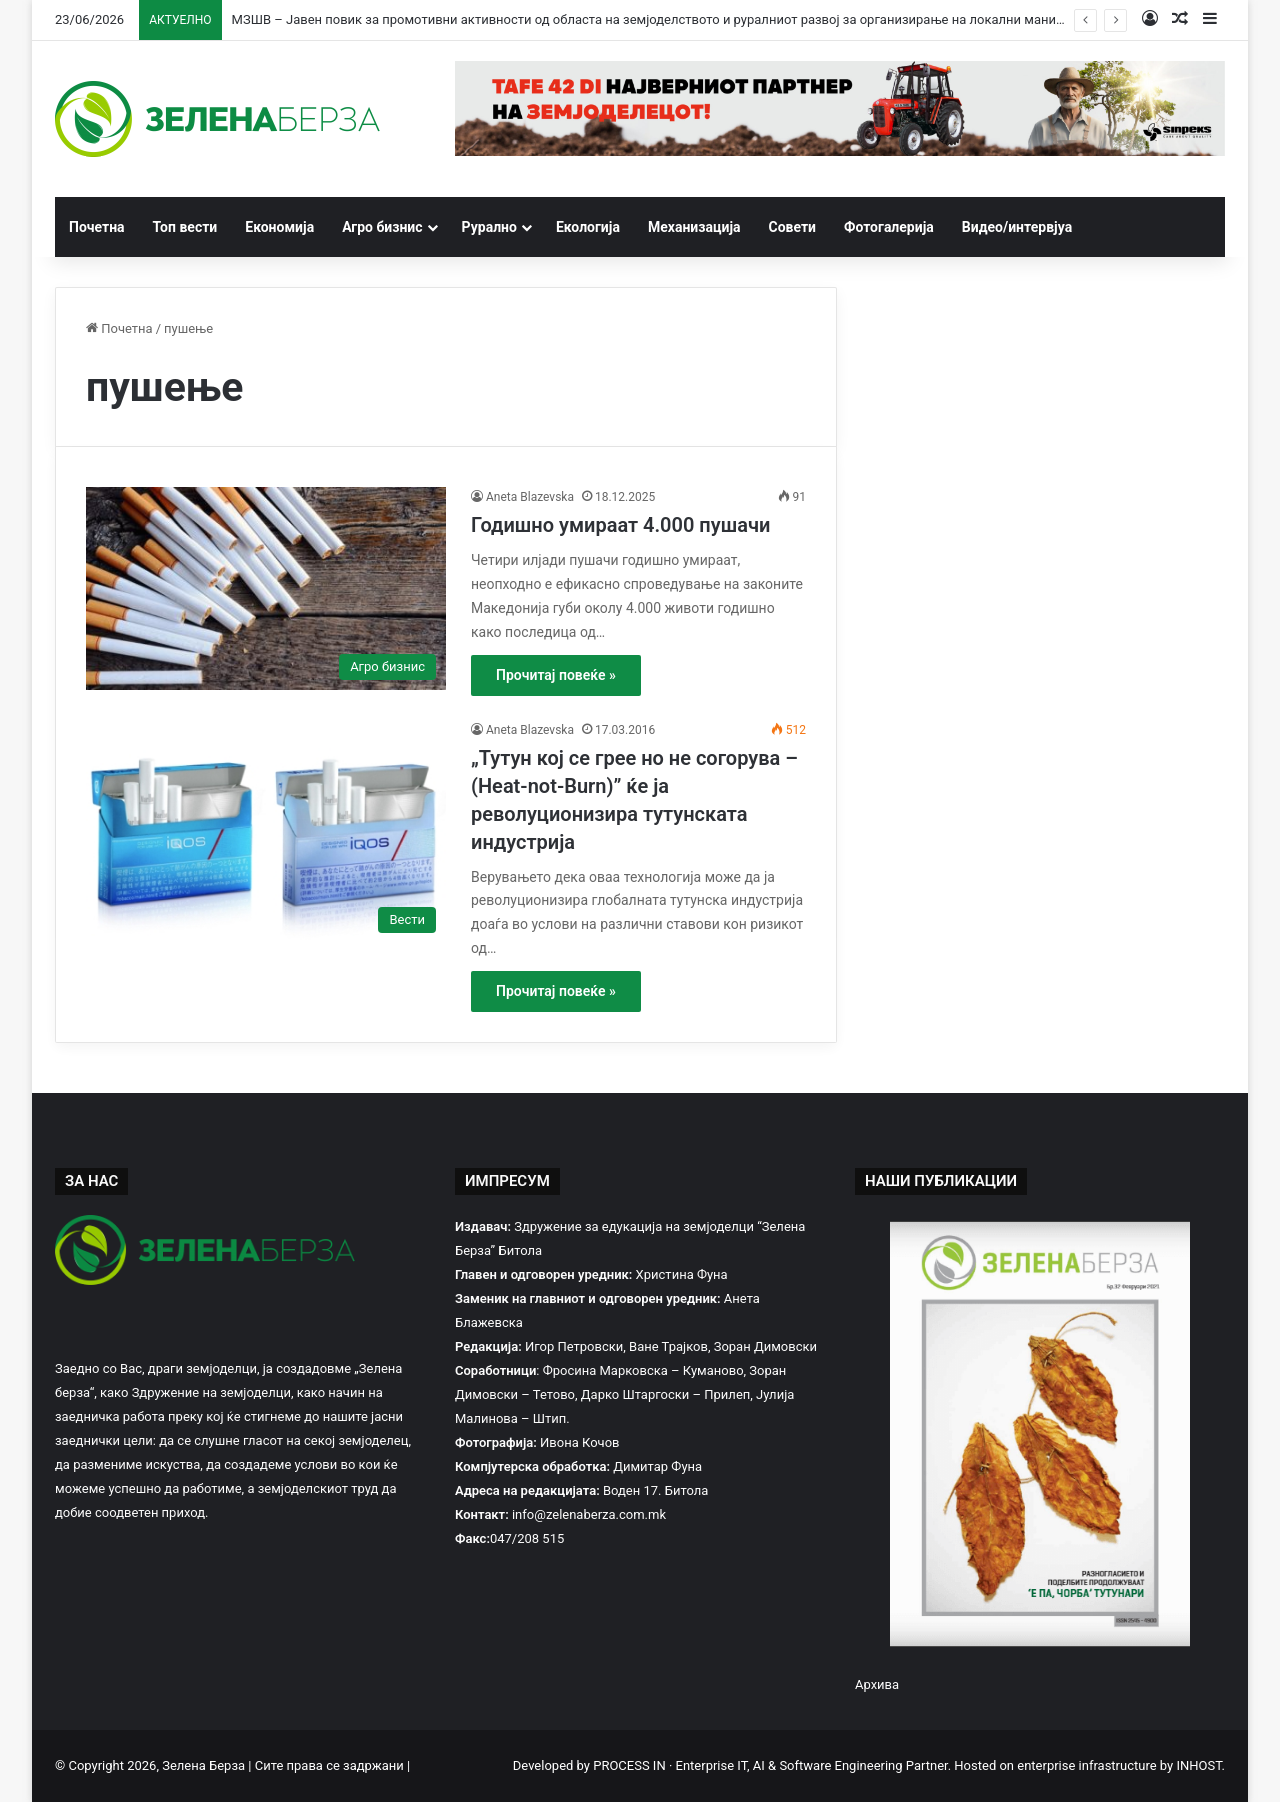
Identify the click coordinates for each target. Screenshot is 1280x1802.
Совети (793, 227)
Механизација (694, 227)
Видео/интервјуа (1017, 227)
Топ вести (185, 227)
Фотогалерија (889, 227)
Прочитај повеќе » (556, 675)
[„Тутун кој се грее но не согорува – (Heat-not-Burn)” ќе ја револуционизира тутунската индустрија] (266, 831)
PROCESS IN (631, 1765)
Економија (279, 227)
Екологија (588, 227)
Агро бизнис (382, 227)
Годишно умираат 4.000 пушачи (620, 525)
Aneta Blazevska (530, 497)
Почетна (97, 227)
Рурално (489, 227)
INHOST (1198, 1765)
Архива (877, 1684)
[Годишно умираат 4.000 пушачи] (266, 588)
